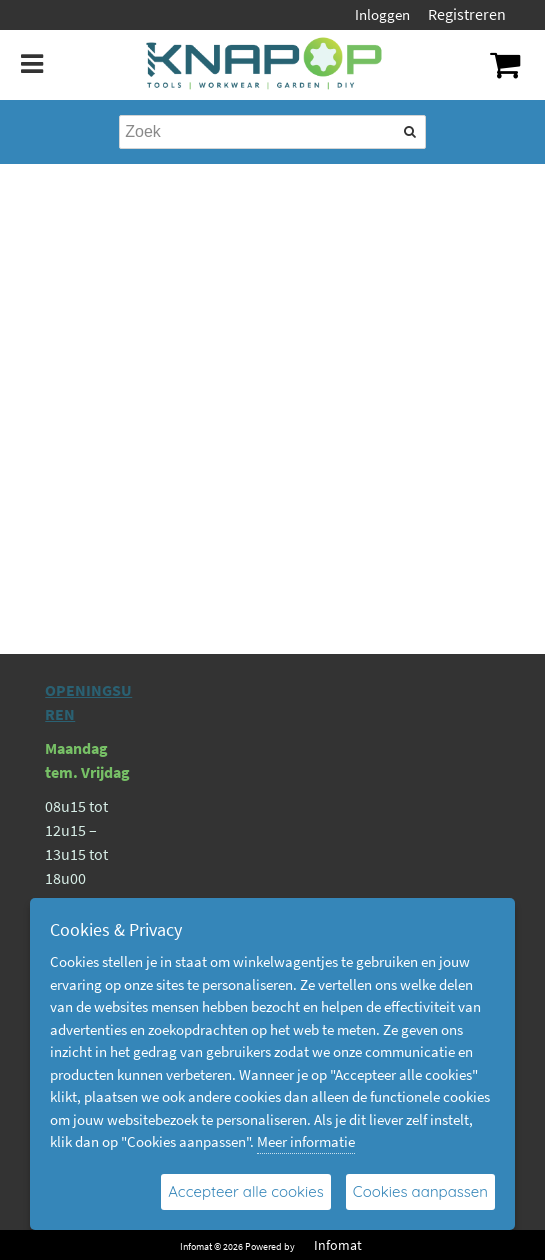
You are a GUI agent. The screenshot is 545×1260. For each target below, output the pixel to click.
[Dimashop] (264, 65)
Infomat (338, 1245)
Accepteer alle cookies (246, 1191)
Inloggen (382, 14)
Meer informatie (306, 1141)
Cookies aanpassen (420, 1191)
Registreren (467, 14)
